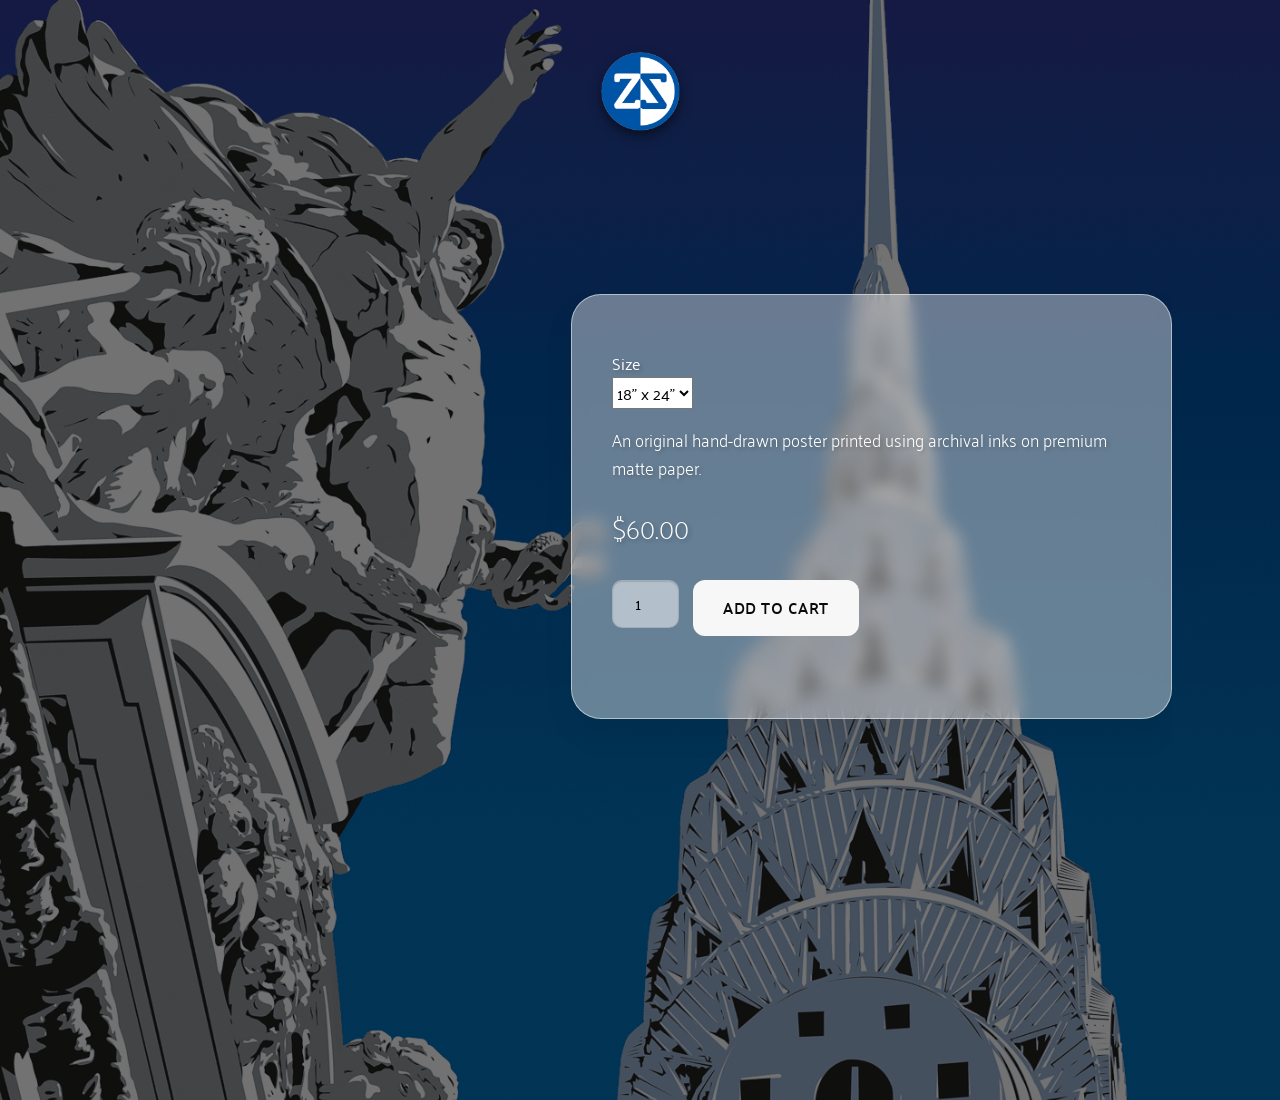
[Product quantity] (646, 604)
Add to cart (776, 607)
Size (626, 363)
